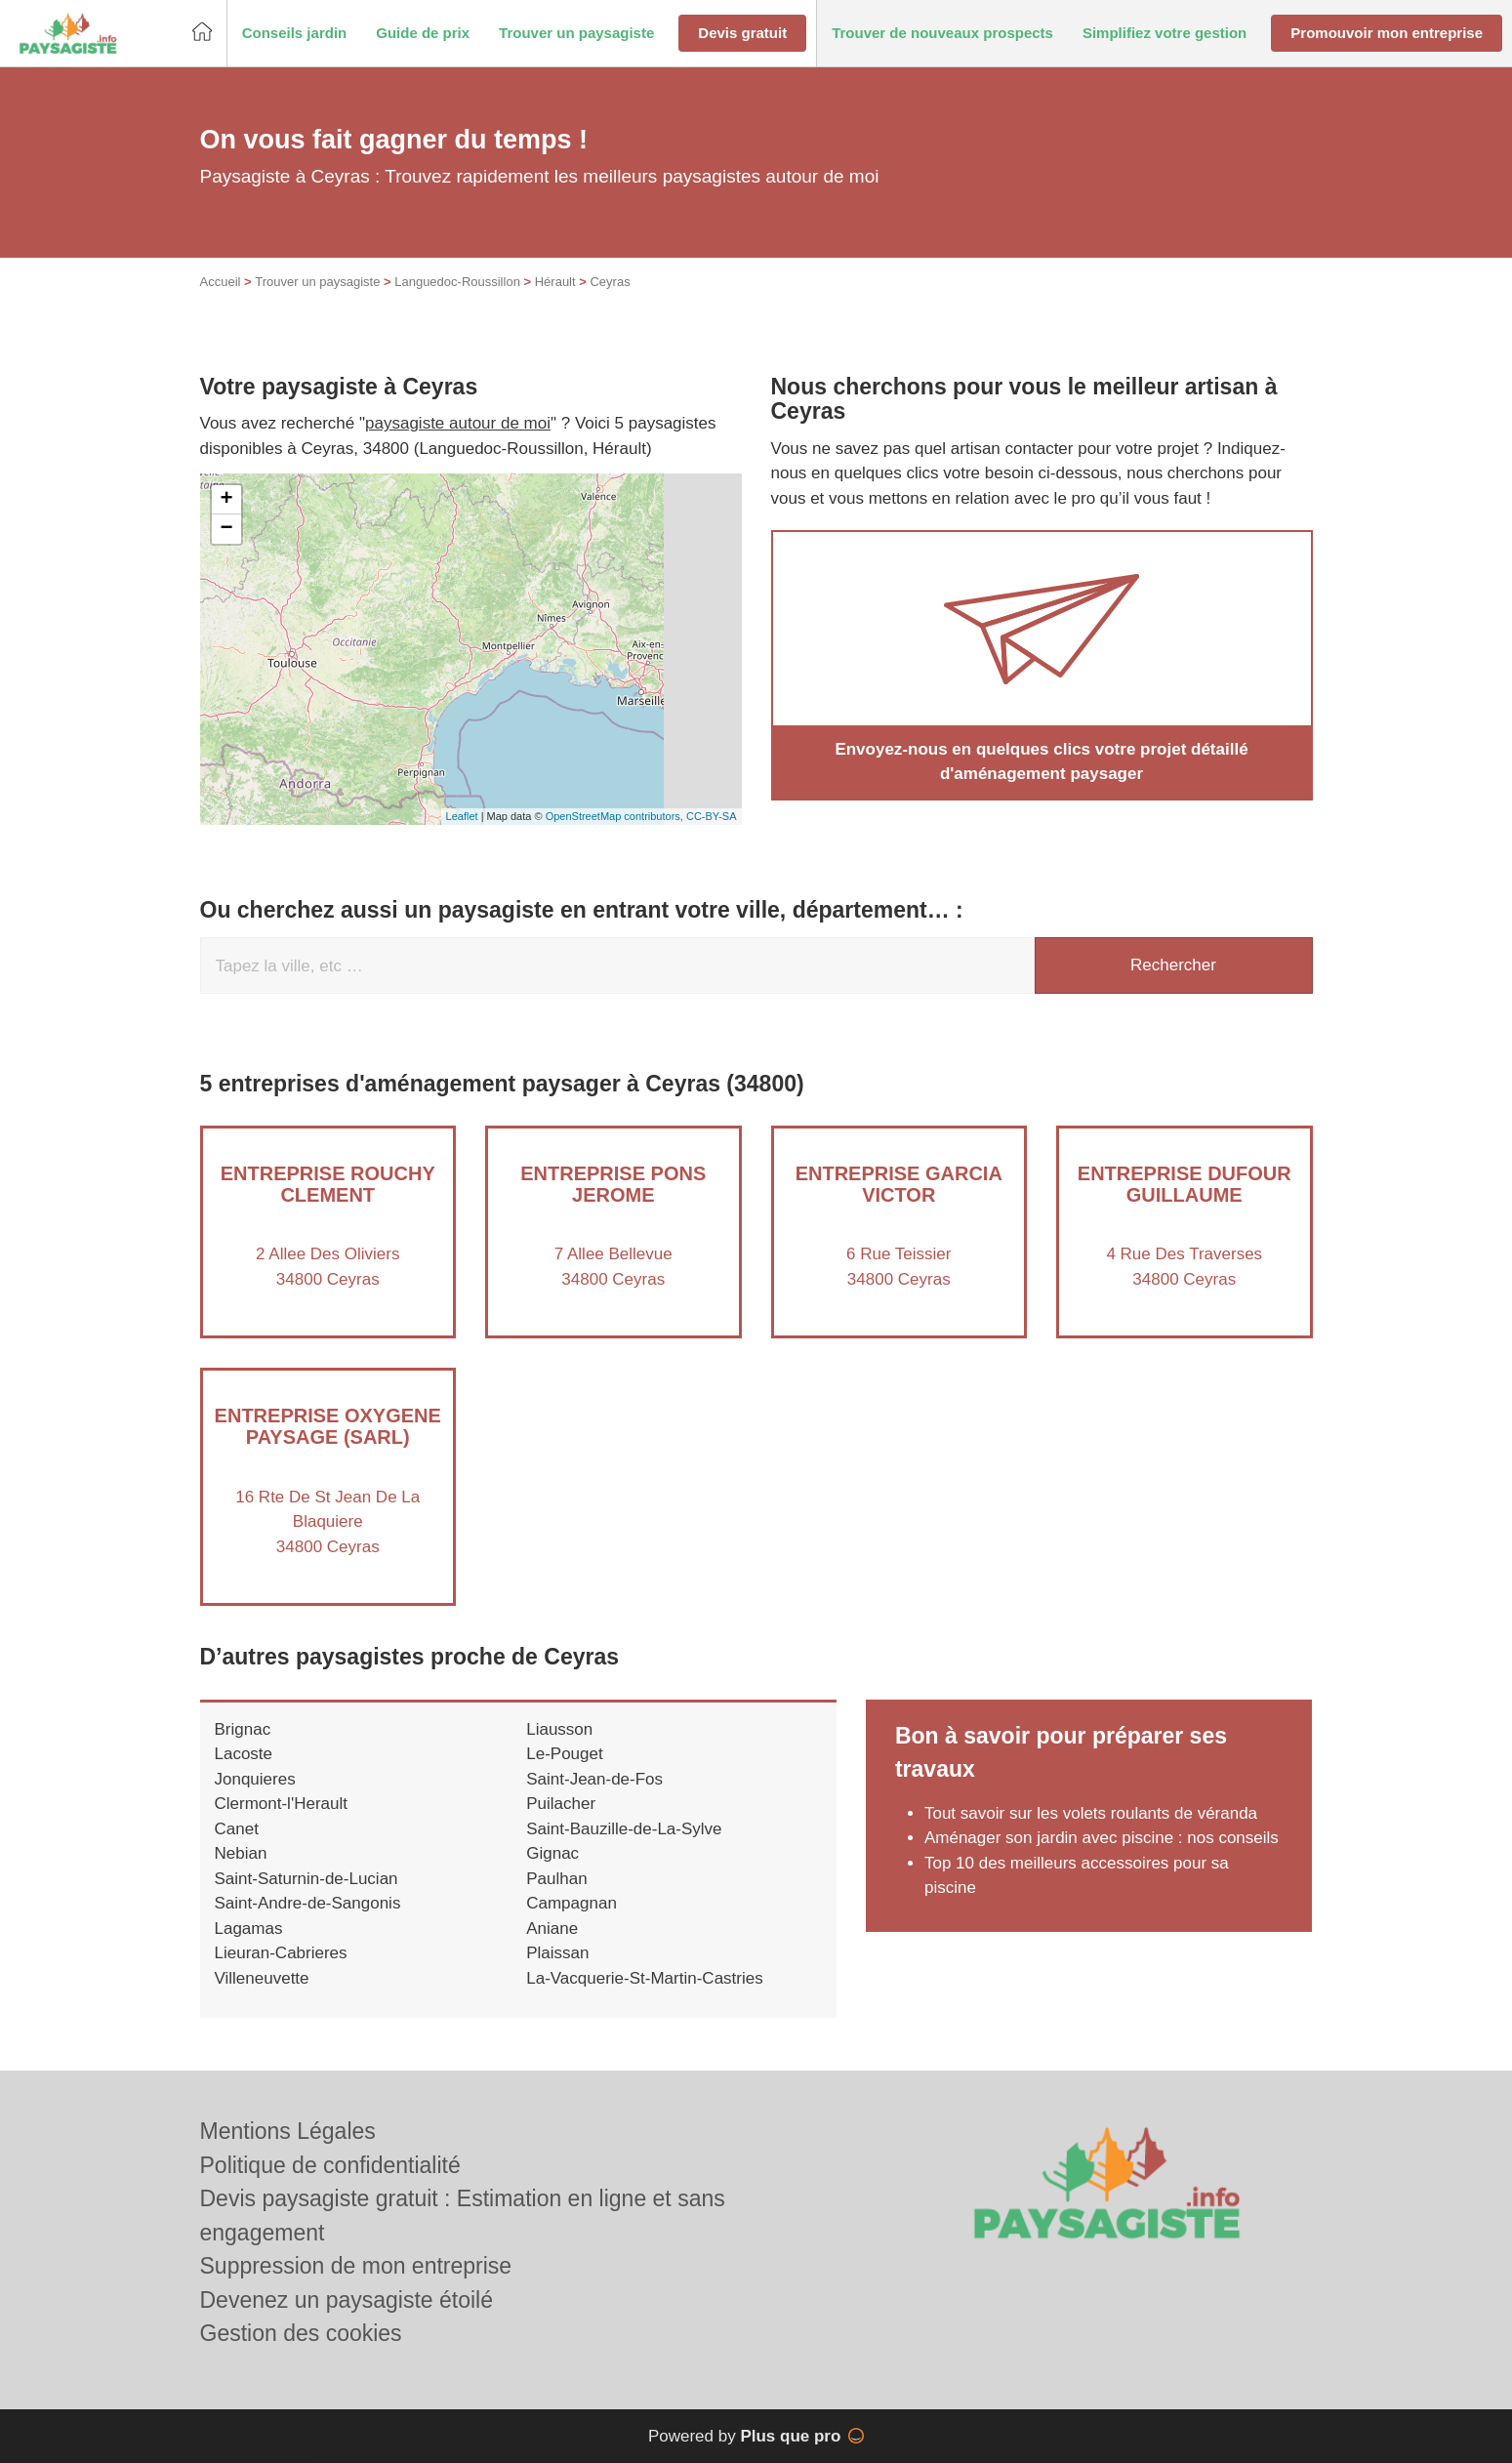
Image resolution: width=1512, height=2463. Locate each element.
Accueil (220, 281)
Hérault (555, 281)
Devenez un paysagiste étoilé (346, 2300)
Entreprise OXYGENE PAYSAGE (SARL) (328, 1426)
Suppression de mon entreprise (356, 2265)
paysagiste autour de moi (458, 423)
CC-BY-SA (711, 816)
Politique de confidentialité (330, 2165)
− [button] (226, 529)
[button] (294, 34)
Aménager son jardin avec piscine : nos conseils (1101, 1837)
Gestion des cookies (301, 2333)
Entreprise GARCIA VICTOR (899, 1184)
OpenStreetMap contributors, (616, 816)
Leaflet (462, 816)
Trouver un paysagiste (317, 281)
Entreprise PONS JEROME (613, 1184)
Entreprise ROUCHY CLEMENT (328, 1184)
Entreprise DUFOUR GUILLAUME (1184, 1184)
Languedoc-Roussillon (457, 281)
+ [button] (226, 499)
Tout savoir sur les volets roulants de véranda (1090, 1813)
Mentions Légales (288, 2131)
